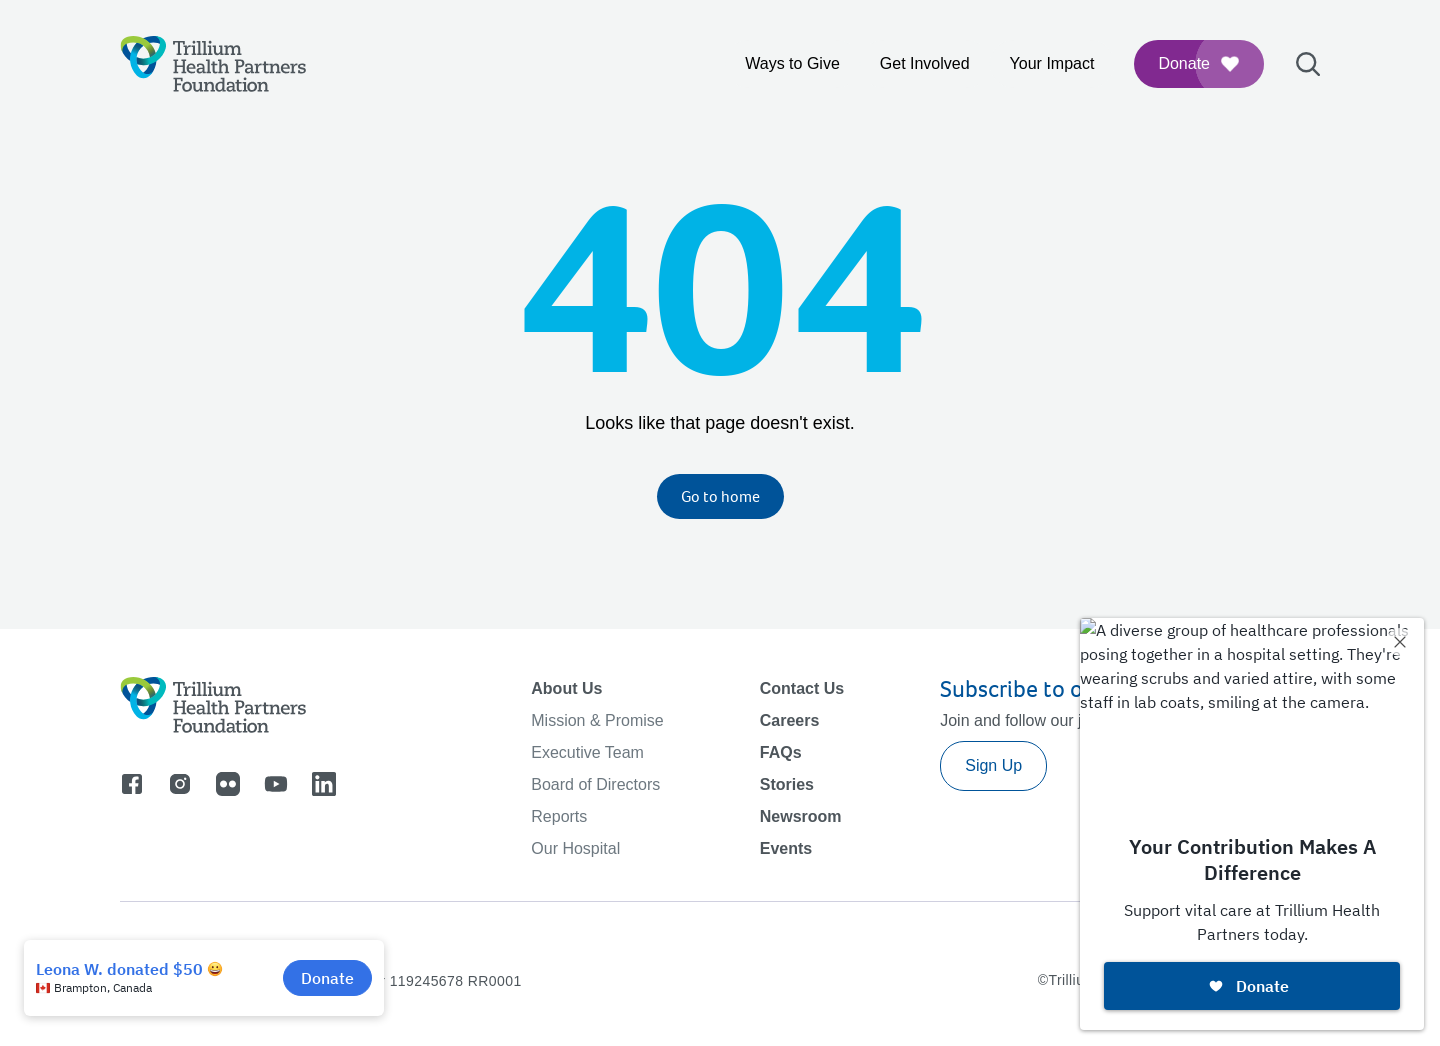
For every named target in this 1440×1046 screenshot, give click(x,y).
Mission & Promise (597, 720)
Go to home (720, 496)
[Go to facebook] (132, 784)
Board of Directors (595, 784)
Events (786, 848)
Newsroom (801, 816)
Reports (559, 816)
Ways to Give (792, 63)
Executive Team (587, 752)
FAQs (781, 752)
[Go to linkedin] (324, 784)
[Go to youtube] (276, 784)
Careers (790, 720)
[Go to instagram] (180, 784)
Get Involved (925, 63)
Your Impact (1052, 63)
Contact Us (802, 688)
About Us (566, 688)
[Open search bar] (1308, 64)
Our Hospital (575, 848)
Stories (787, 784)
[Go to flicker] (228, 784)
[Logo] (213, 64)
